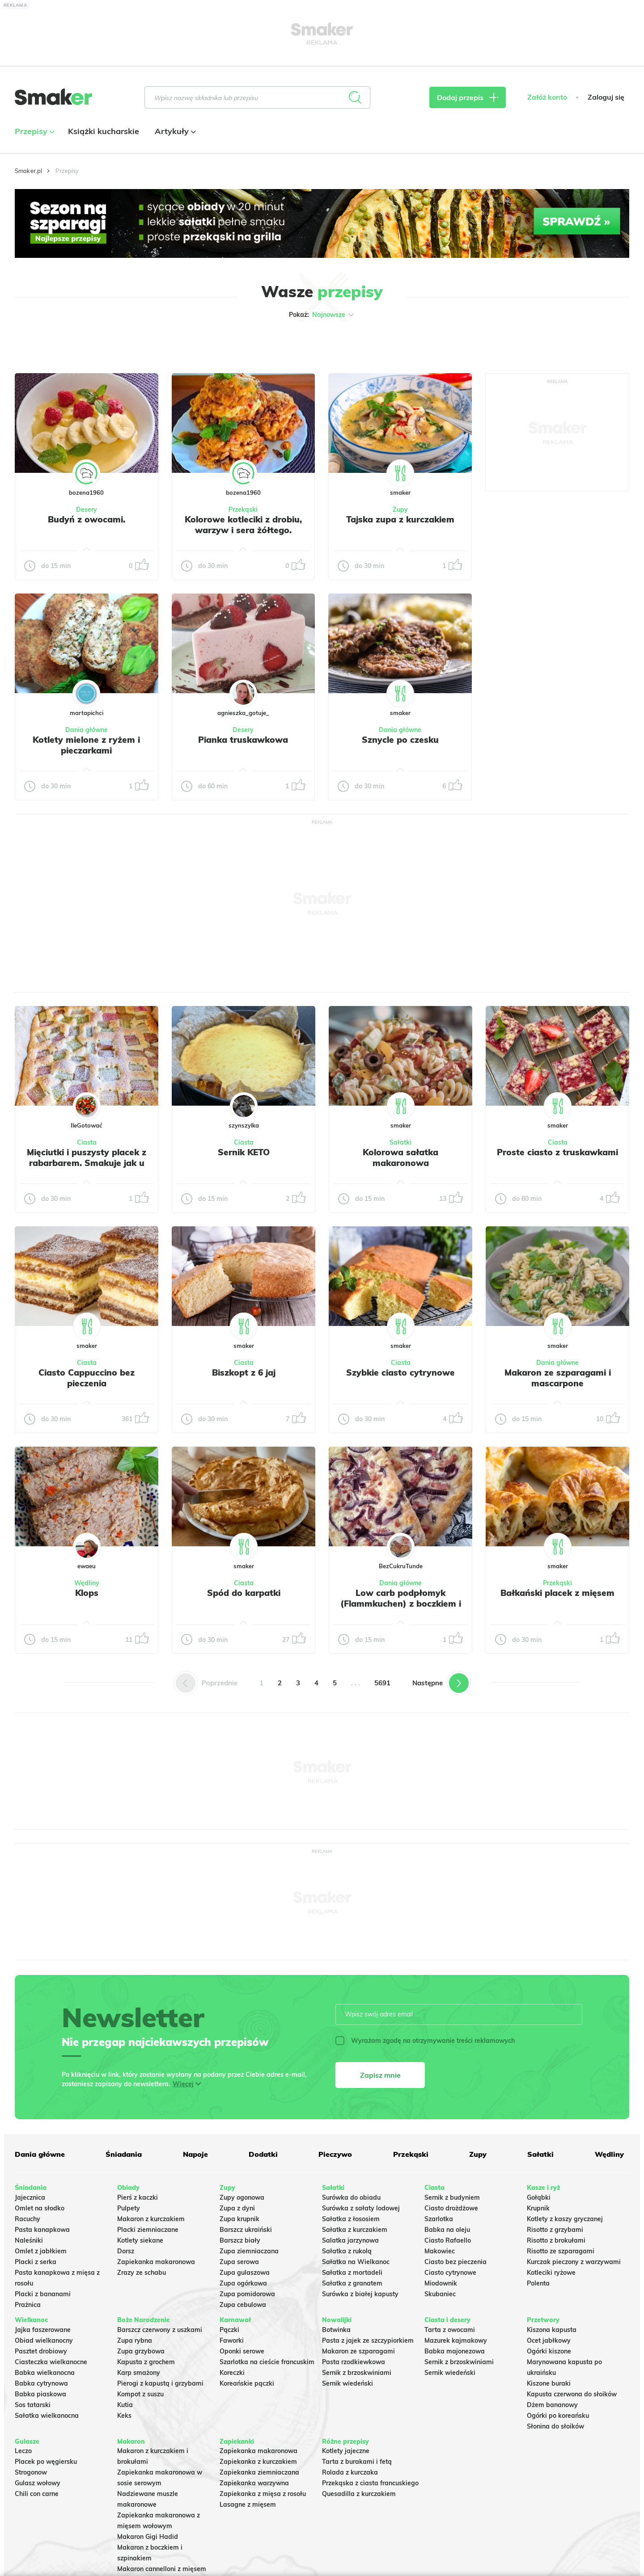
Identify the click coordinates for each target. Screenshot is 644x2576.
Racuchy (27, 2219)
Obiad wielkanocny (44, 2340)
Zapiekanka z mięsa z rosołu (263, 2494)
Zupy (400, 509)
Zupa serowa (239, 2262)
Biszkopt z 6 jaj (243, 1372)
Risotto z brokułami (556, 2240)
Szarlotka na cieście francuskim (267, 2362)
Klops (86, 1592)
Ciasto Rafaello (447, 2240)
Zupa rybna (134, 2340)
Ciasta (87, 1142)
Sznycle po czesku (400, 739)
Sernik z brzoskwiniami (356, 2373)
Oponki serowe (242, 2351)
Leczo (23, 2451)
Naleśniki (29, 2240)
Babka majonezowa (454, 2351)
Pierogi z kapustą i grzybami (160, 2383)
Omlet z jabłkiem (41, 2251)
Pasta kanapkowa (42, 2230)
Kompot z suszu (140, 2394)
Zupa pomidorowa (247, 2294)
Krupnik (538, 2208)
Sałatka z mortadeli (352, 2273)
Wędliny (86, 1583)
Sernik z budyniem (452, 2197)
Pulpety (128, 2208)
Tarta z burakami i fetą (357, 2462)
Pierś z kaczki (137, 2197)
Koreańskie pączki (247, 2383)
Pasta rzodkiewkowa (353, 2362)
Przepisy (33, 131)
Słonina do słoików (555, 2426)
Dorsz (125, 2251)
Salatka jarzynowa (350, 2240)
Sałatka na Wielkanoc (356, 2262)
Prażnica (28, 2305)
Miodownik (440, 2283)
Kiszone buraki (549, 2383)
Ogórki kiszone (549, 2351)
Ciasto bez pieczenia (455, 2262)
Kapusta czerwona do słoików (572, 2394)
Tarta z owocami (449, 2330)
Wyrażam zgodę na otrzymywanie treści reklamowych (425, 2040)
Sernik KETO (244, 1152)
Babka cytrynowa (41, 2383)
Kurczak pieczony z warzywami (574, 2262)
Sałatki (400, 1142)
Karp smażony (138, 2373)
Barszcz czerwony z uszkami (159, 2330)
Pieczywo (335, 2154)
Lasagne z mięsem (248, 2504)
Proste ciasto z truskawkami (557, 1152)
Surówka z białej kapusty (360, 2294)
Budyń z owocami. (86, 519)
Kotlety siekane (140, 2240)
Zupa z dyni (237, 2208)
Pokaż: (322, 314)
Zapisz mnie (380, 2075)
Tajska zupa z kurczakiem (400, 519)
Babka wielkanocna (45, 2373)
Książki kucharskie (103, 131)
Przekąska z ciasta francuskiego (370, 2483)
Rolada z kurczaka (350, 2472)
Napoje (195, 2154)
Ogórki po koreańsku (558, 2416)
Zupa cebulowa (243, 2305)
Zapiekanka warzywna (254, 2483)
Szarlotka (438, 2219)
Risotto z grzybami (555, 2230)
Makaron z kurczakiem (151, 2219)
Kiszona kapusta (551, 2330)
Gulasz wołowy (37, 2483)
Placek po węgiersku (46, 2462)
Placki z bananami (43, 2294)
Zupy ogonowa (242, 2197)
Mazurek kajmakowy (455, 2340)
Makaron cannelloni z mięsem (161, 2569)
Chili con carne (37, 2494)
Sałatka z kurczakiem (354, 2230)
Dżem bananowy (552, 2405)
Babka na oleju (447, 2230)
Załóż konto (547, 97)
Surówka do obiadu (351, 2197)
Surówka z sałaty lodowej (361, 2208)
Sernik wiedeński (347, 2383)
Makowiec (439, 2251)
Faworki (232, 2340)
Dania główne (86, 730)
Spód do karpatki (243, 1592)
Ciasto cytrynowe (450, 2273)
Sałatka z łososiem (351, 2219)
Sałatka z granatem (352, 2283)
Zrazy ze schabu (141, 2273)
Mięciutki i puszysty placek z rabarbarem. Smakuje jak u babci (86, 1163)
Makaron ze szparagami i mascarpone (557, 1378)
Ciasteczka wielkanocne (51, 2362)
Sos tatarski (33, 2405)
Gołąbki (539, 2197)
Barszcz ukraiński (246, 2230)
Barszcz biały (240, 2240)
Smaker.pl (28, 170)
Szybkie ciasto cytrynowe (400, 1372)
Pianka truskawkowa (243, 739)
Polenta (538, 2283)
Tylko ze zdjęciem (79, 343)
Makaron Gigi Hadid (147, 2537)
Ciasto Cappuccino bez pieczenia (86, 1378)
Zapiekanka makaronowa (156, 2262)
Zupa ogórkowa (243, 2283)
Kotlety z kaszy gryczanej (565, 2219)
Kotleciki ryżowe (551, 2273)
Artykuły (174, 131)
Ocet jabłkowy (549, 2340)
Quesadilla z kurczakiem (359, 2494)
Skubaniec (440, 2294)
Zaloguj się (606, 97)
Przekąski (243, 509)
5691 (382, 1683)
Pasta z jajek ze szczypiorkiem (368, 2340)
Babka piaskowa (40, 2394)
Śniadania (124, 2154)
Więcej (183, 2084)
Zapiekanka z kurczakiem (258, 2462)
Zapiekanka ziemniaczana (259, 2472)
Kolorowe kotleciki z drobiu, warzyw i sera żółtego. (243, 524)
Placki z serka (35, 2262)
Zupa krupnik (239, 2219)
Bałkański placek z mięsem (557, 1592)
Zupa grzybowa (141, 2351)
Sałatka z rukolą (347, 2251)
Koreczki (232, 2373)
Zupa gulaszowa (245, 2273)
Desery (86, 509)
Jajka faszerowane (43, 2330)
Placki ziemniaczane (147, 2230)
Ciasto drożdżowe (451, 2208)
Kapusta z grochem (146, 2362)
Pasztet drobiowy (41, 2351)
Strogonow (31, 2472)
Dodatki (263, 2154)
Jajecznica (30, 2197)
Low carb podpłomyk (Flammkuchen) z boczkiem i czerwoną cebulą (400, 1603)
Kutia (125, 2405)
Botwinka (336, 2330)
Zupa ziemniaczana (249, 2251)
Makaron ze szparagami (358, 2351)
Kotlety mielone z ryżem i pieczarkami (86, 745)
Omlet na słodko (39, 2208)
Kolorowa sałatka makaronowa (400, 1157)
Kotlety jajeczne (345, 2451)
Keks (124, 2416)
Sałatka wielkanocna (47, 2416)
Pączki (229, 2330)
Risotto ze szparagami (560, 2251)
